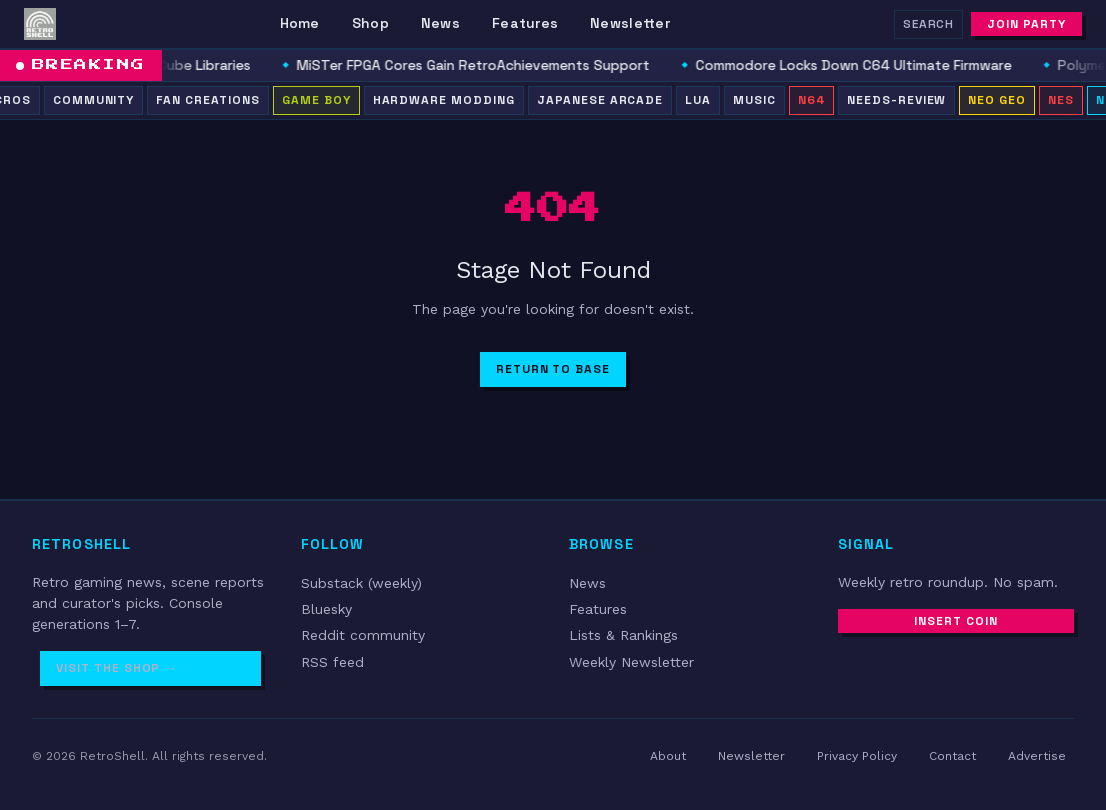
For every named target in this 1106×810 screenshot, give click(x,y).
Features (525, 23)
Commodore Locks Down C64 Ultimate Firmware (864, 65)
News (440, 23)
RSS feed (332, 662)
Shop (370, 23)
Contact (952, 756)
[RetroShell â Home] (40, 24)
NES (1061, 100)
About (668, 756)
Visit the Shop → (116, 668)
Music (754, 100)
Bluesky (326, 609)
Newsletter (630, 23)
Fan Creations (207, 100)
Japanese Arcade (600, 100)
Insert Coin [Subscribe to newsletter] (956, 621)
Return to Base (553, 369)
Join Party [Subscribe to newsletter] (1026, 24)
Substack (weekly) (361, 583)
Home (300, 23)
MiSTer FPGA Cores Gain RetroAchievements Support (483, 65)
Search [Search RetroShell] (929, 24)
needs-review (897, 100)
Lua (698, 100)
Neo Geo (997, 100)
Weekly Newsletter (631, 662)
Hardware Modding (444, 100)
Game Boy (316, 100)
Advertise (1037, 756)
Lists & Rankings (623, 635)
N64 (811, 100)
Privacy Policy (857, 756)
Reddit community (363, 635)
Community (94, 100)
